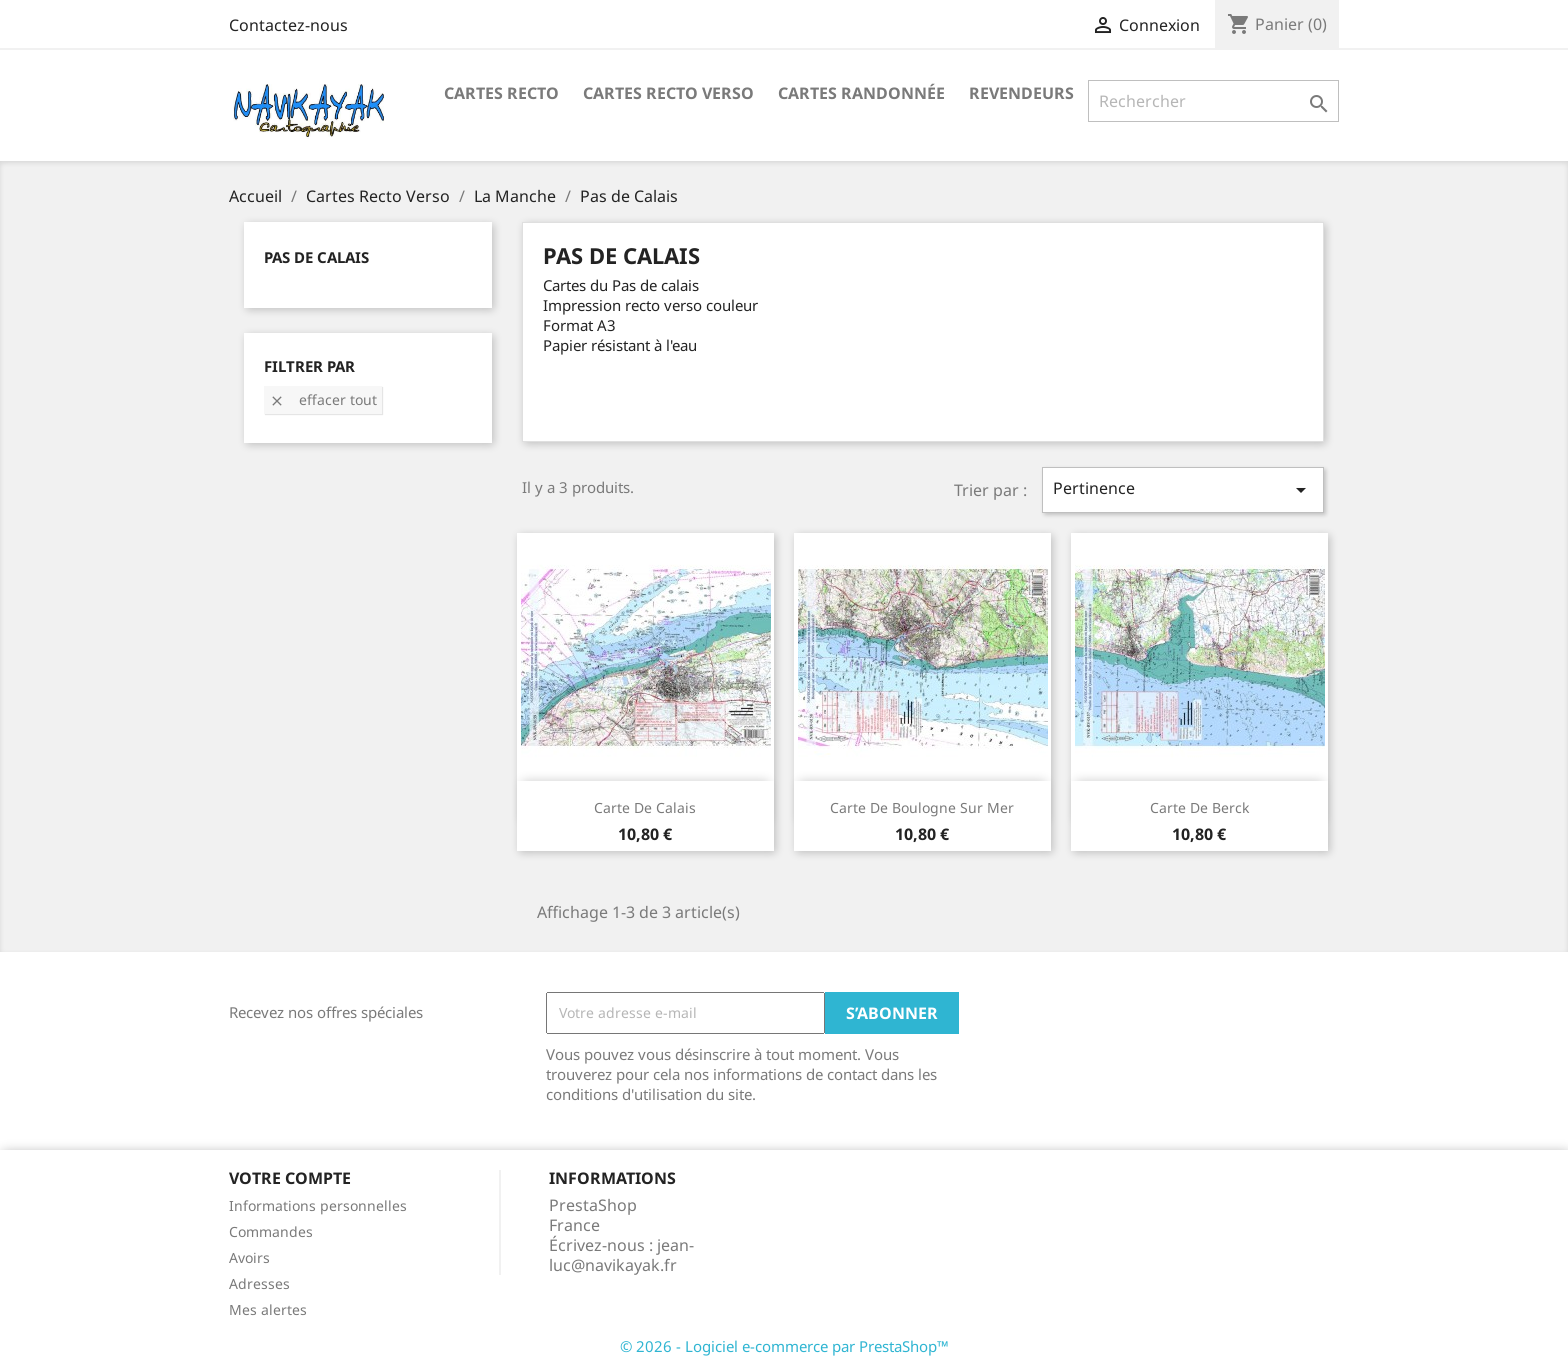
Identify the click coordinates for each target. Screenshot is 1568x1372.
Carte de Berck (1199, 807)
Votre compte (290, 1178)
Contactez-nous (288, 25)
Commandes (271, 1231)
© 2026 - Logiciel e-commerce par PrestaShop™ (784, 1346)
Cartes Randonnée (861, 93)
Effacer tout (323, 399)
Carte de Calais (645, 807)
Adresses (259, 1283)
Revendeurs (1021, 93)
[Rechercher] (1213, 101)
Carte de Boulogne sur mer (922, 807)
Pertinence (1183, 489)
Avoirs (249, 1257)
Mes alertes (268, 1309)
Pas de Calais (316, 257)
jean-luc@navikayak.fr (621, 1255)
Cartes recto (501, 93)
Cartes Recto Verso (668, 93)
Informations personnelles (318, 1205)
